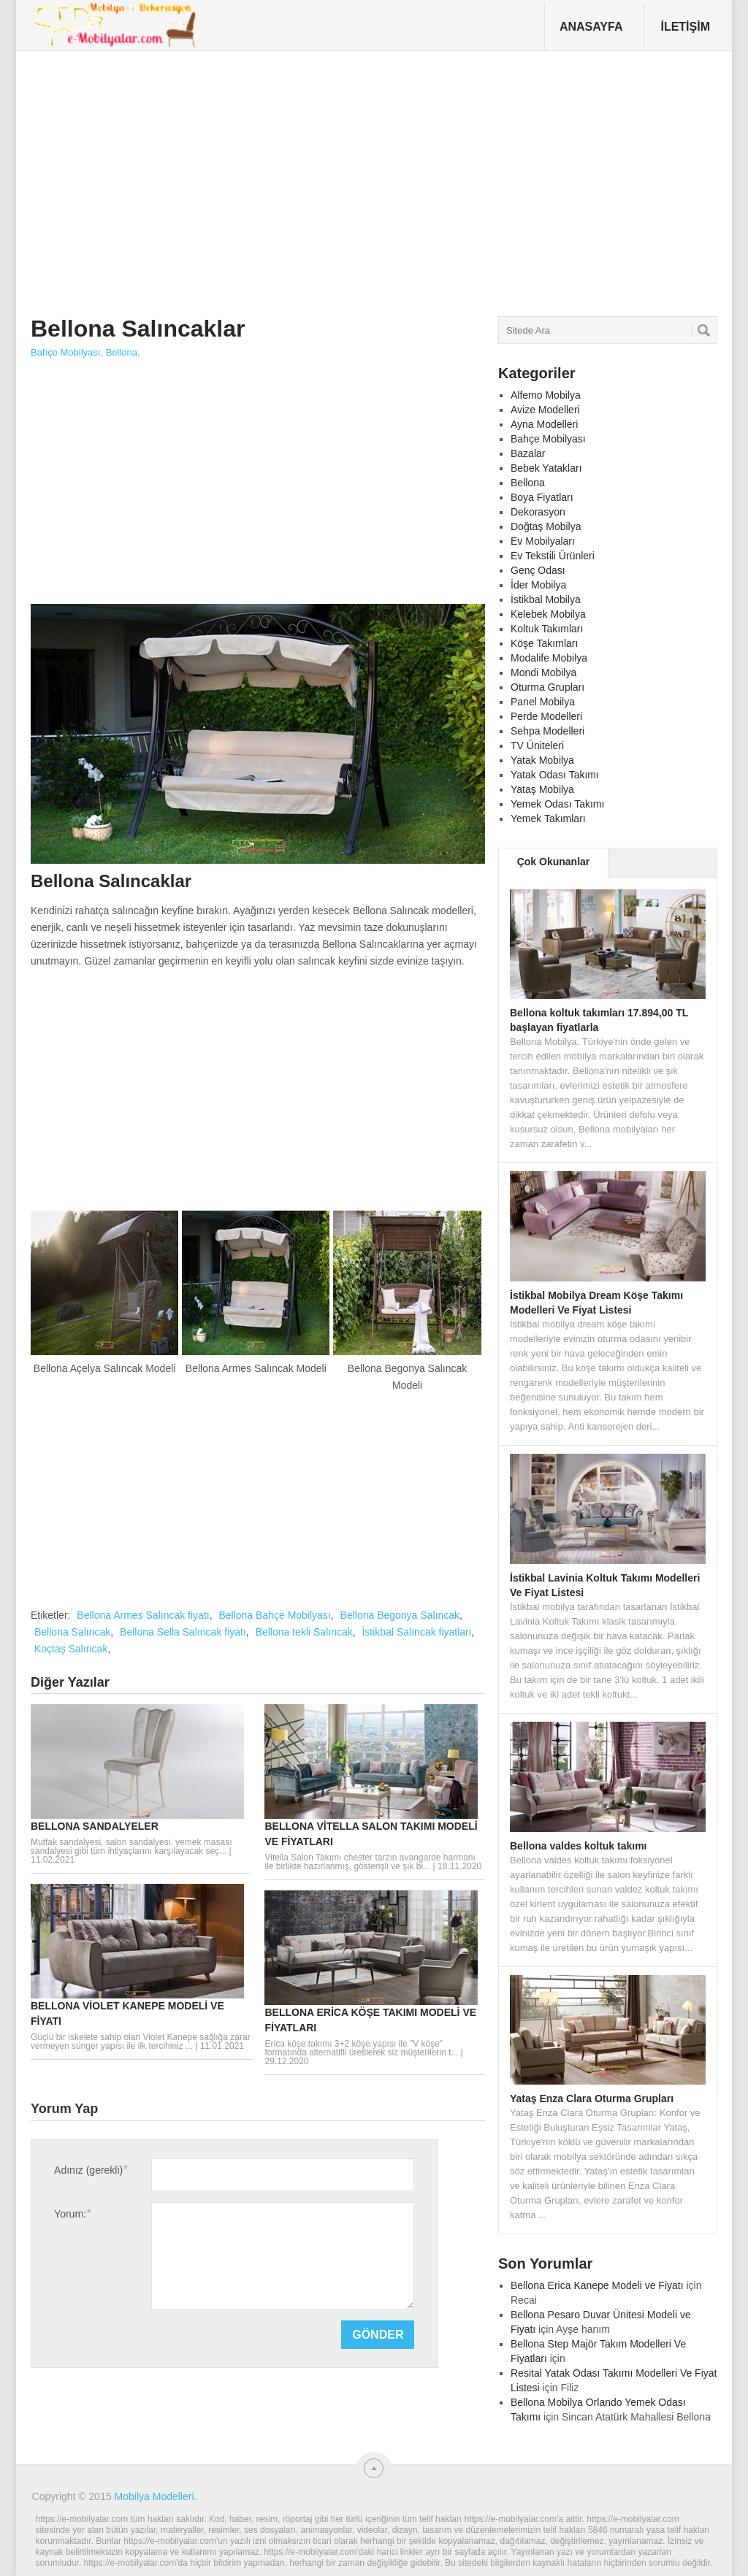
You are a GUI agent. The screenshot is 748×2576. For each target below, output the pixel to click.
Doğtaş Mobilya (546, 526)
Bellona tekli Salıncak (304, 1632)
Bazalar (528, 453)
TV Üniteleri (537, 745)
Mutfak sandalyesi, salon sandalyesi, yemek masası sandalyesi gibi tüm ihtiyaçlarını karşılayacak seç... (131, 1846)
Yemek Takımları (548, 818)
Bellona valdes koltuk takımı (578, 1846)
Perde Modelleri (546, 716)
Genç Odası (538, 570)
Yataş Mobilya (542, 789)
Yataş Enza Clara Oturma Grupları (591, 2098)
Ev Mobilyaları (543, 541)
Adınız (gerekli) (90, 2169)
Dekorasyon (538, 512)
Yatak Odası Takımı (555, 775)
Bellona (121, 352)
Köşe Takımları (544, 643)
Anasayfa (591, 26)
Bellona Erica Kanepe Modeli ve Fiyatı (597, 2285)
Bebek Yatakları (546, 468)
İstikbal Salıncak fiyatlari (416, 1632)
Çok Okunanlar (553, 861)
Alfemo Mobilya (546, 395)
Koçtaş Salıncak (70, 1649)
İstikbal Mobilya (546, 599)
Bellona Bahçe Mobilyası (274, 1615)
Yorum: (72, 2213)
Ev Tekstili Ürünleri (553, 555)
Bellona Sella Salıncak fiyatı (183, 1632)
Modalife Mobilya (549, 658)
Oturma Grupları (547, 687)
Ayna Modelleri (544, 424)
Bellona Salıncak (72, 1632)
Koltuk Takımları (547, 629)
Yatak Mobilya (542, 760)
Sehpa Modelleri (547, 731)
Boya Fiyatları (542, 497)
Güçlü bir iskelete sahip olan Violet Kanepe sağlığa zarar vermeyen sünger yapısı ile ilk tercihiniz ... (141, 2041)
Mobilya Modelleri (154, 2496)
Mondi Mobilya (543, 672)
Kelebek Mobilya (548, 614)
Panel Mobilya (543, 702)
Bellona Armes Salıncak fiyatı (143, 1615)
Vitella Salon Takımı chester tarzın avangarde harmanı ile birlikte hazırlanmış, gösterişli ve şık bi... (369, 1861)
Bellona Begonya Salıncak (399, 1615)
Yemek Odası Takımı (557, 804)
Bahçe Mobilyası (65, 352)
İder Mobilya (538, 585)
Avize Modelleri (545, 409)
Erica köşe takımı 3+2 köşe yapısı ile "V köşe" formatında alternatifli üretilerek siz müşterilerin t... (361, 2048)
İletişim (685, 26)
